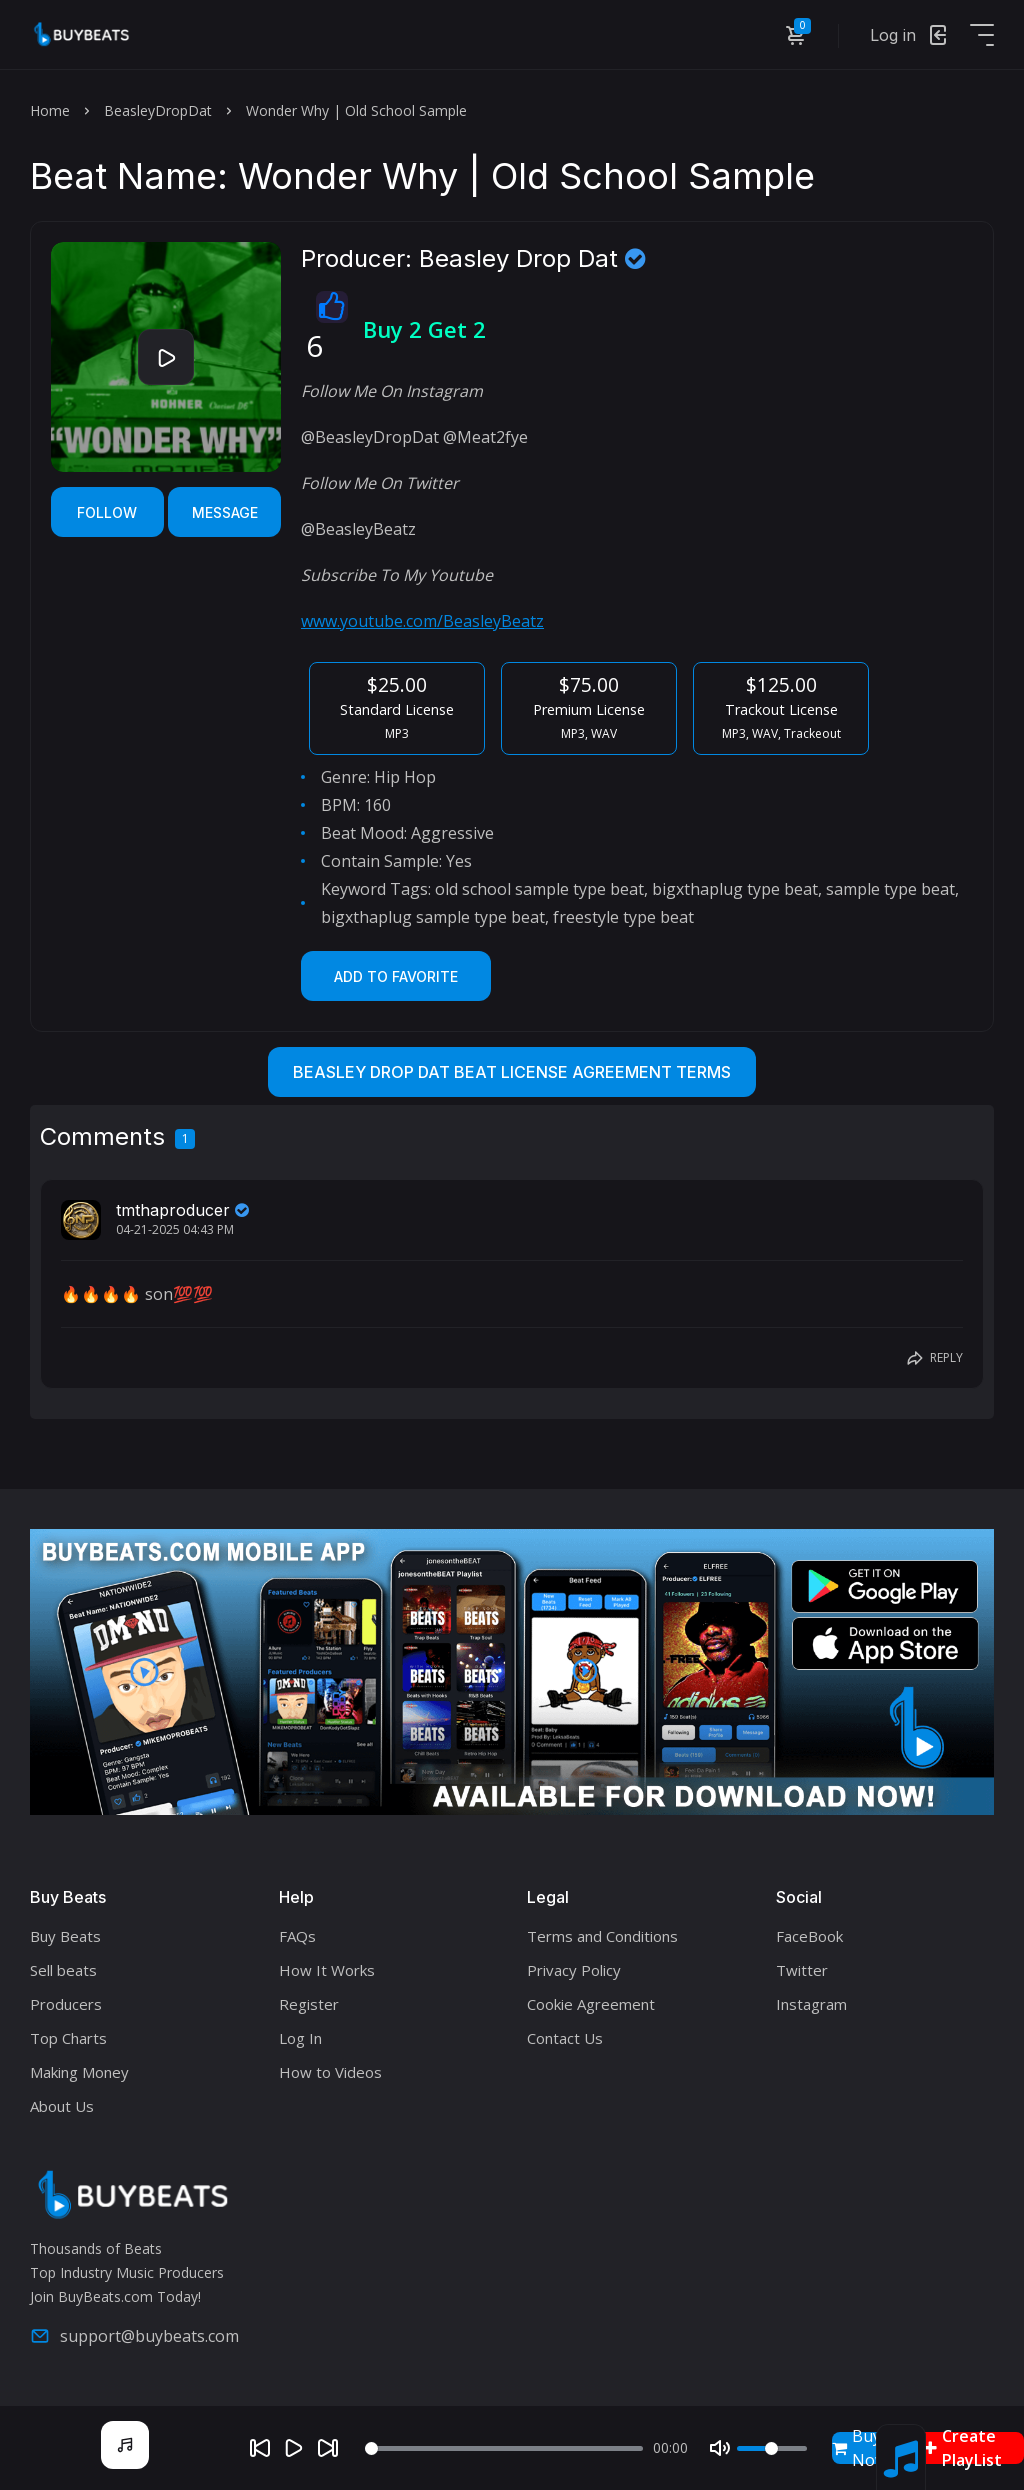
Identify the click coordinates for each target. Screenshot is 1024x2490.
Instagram (811, 2004)
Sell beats (63, 1970)
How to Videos (330, 2072)
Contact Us (565, 2038)
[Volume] (772, 2448)
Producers (66, 2004)
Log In (300, 2038)
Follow (107, 512)
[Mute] (720, 2448)
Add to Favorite (396, 976)
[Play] (294, 2448)
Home (50, 110)
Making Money (79, 2072)
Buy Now (859, 2448)
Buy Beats (65, 1936)
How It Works (327, 1970)
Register (309, 2004)
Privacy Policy (574, 1970)
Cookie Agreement (591, 2004)
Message (225, 512)
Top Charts (68, 2038)
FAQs (297, 1936)
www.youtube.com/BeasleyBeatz (422, 621)
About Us (62, 2106)
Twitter (802, 1970)
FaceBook (809, 1936)
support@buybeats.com (134, 2336)
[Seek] (504, 2448)
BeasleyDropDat (158, 110)
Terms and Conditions (602, 1936)
